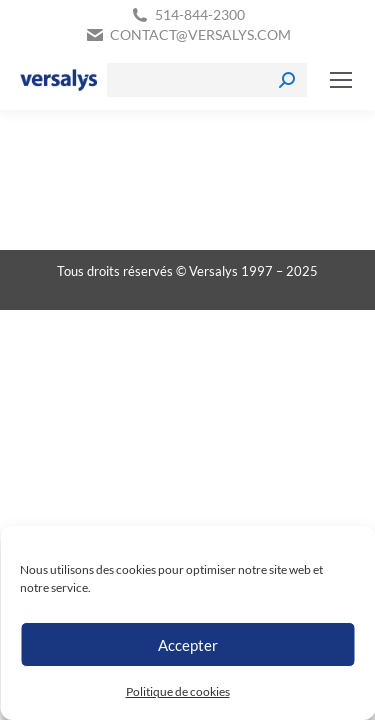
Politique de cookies (178, 691)
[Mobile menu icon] (341, 80)
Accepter (188, 645)
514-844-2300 (200, 14)
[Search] (207, 80)
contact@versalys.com (200, 34)
